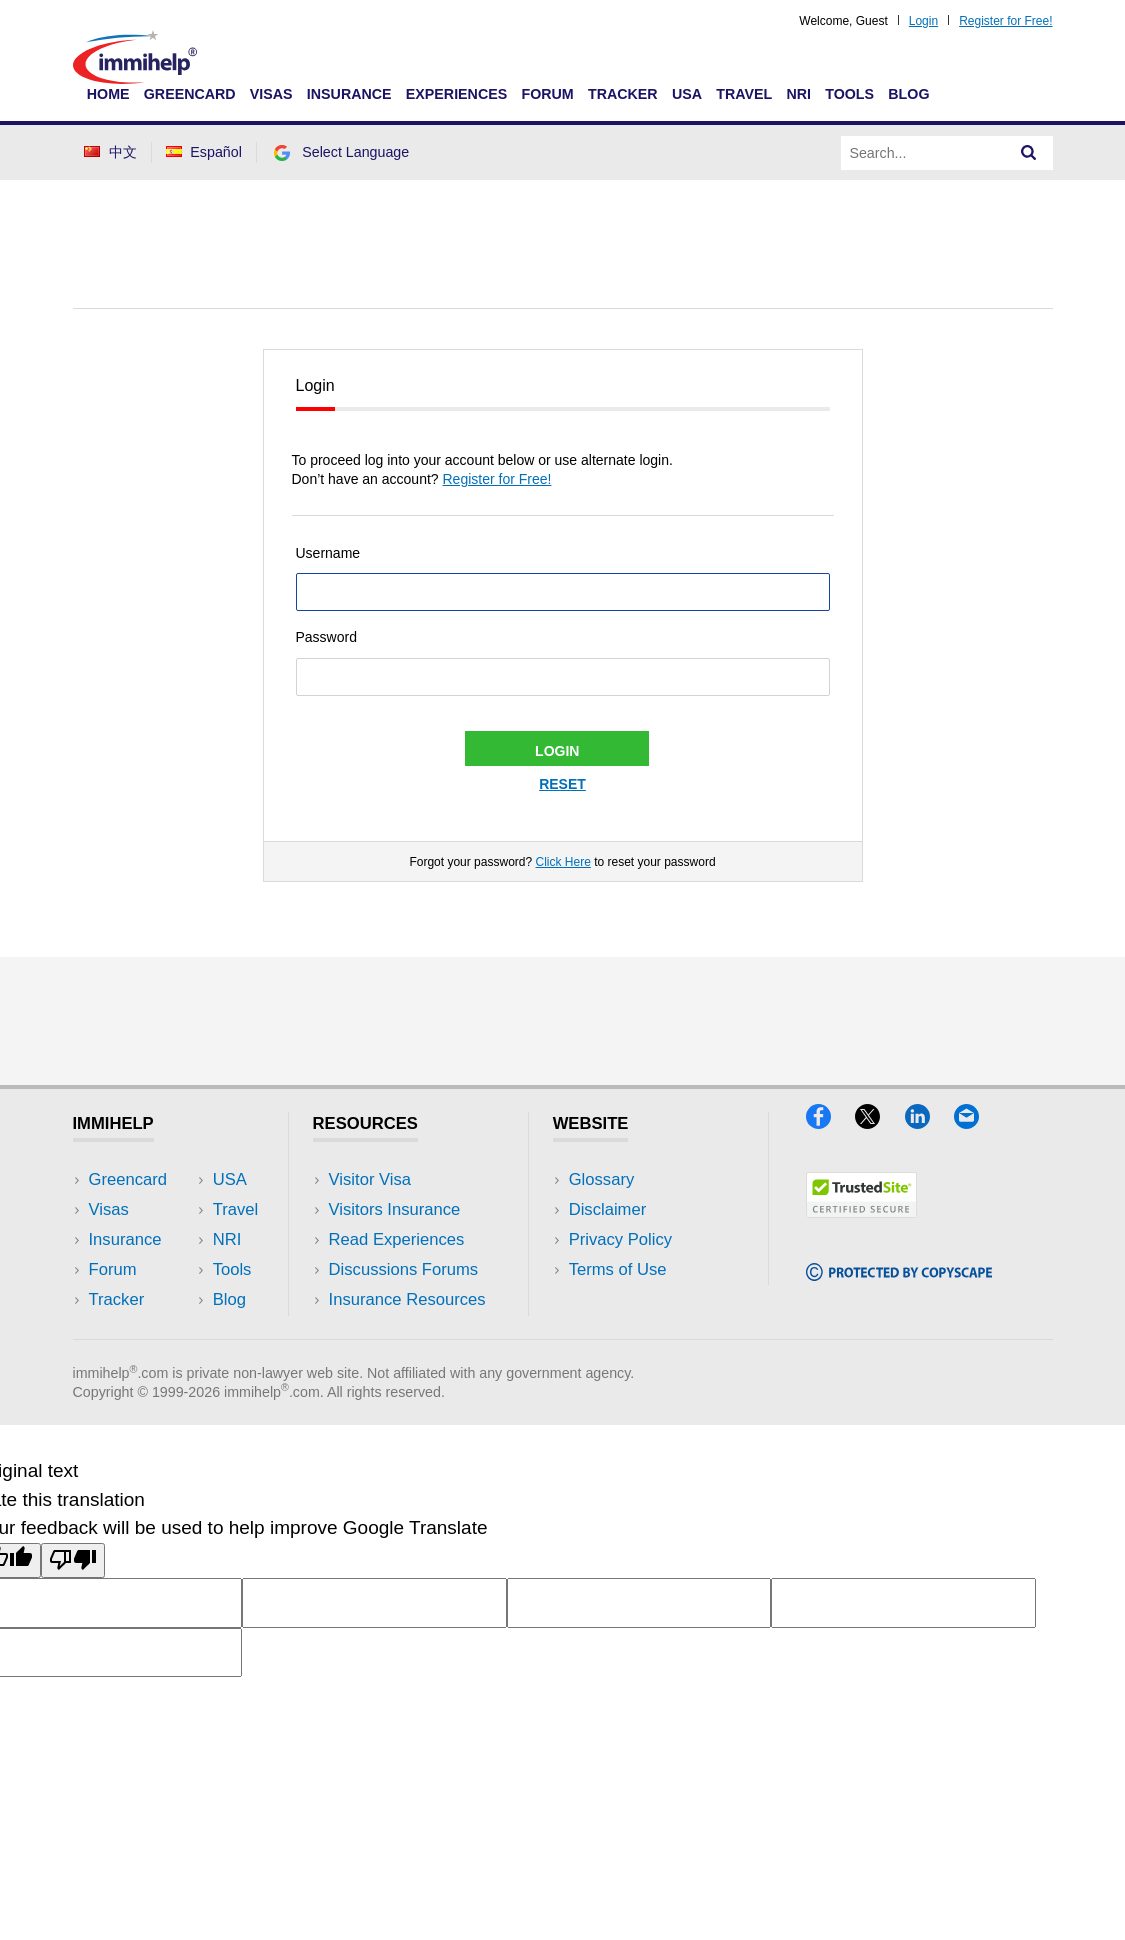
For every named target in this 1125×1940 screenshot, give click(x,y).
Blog (908, 94)
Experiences (456, 94)
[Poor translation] (73, 1560)
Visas (271, 94)
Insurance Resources (407, 1299)
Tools (849, 94)
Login (923, 21)
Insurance (349, 94)
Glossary (602, 1179)
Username (328, 553)
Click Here (562, 862)
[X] (879, 1122)
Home (108, 94)
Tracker (623, 94)
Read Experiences (397, 1239)
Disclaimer (608, 1209)
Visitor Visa (370, 1179)
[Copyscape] (899, 1274)
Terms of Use (618, 1269)
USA (687, 94)
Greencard (190, 94)
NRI (798, 94)
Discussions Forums (404, 1269)
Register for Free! (1005, 21)
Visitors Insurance (395, 1209)
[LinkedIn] (929, 1122)
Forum (547, 94)
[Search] (1029, 153)
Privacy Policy (620, 1239)
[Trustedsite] (861, 1211)
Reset (562, 784)
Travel (744, 94)
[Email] (976, 1122)
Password (326, 637)
